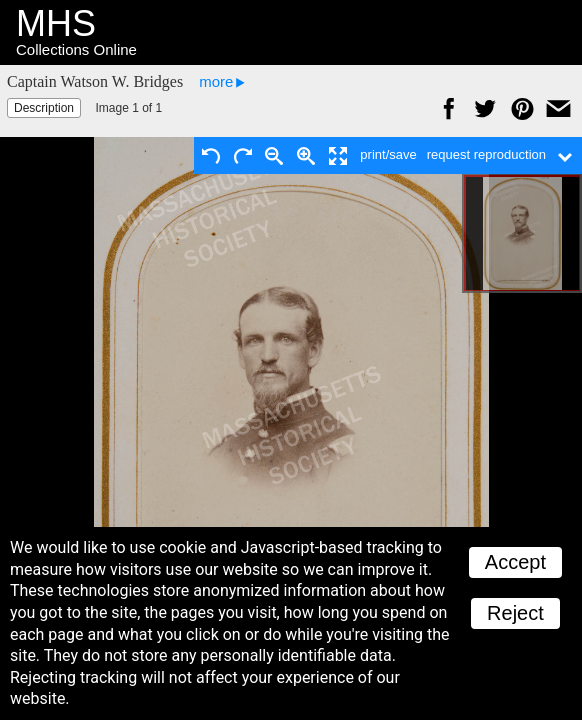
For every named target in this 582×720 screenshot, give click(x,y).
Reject (515, 613)
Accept (515, 562)
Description (44, 108)
